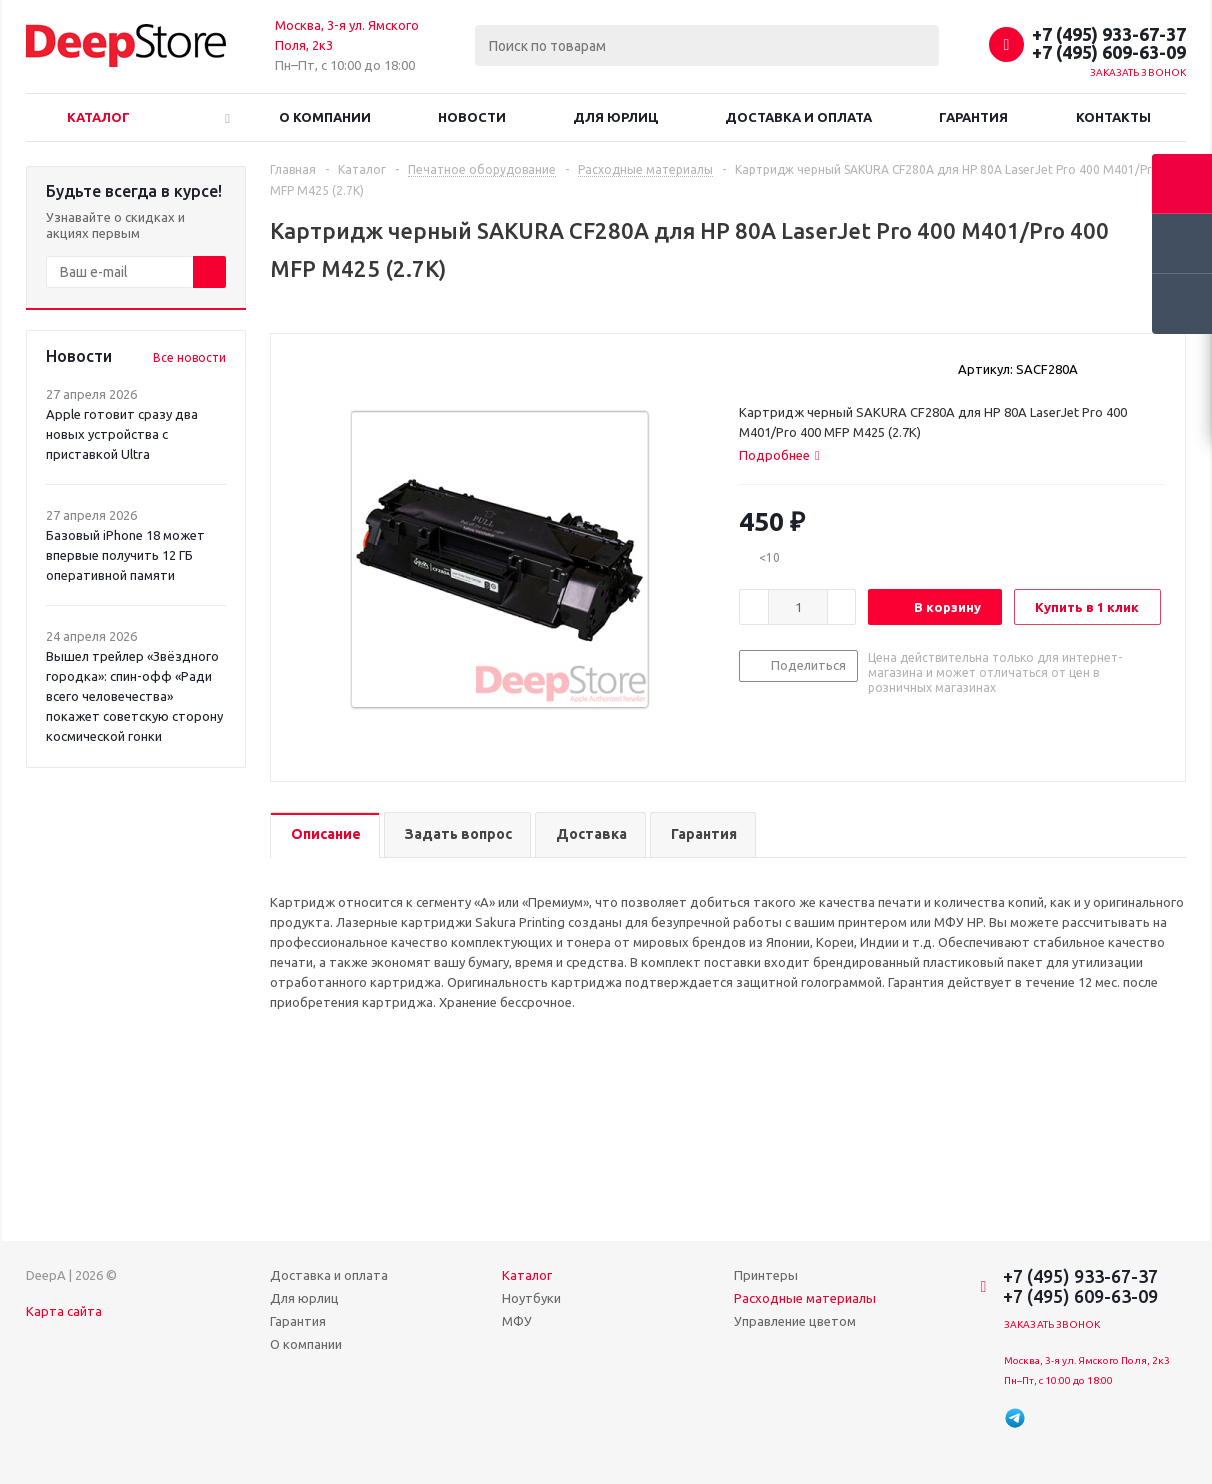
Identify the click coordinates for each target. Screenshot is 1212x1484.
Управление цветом (795, 1321)
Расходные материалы (805, 1298)
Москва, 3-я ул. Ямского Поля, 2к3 (1087, 1360)
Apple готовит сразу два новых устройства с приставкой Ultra (122, 434)
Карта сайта (64, 1311)
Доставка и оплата (798, 117)
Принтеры (766, 1275)
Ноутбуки (531, 1298)
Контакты (1113, 117)
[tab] (779, 455)
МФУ (517, 1321)
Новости (472, 117)
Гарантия (973, 117)
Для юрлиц (615, 117)
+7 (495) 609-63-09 (1109, 52)
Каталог (98, 117)
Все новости (189, 357)
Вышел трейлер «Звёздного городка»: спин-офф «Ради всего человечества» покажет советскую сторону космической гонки (134, 696)
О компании (325, 117)
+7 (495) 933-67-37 (1109, 34)
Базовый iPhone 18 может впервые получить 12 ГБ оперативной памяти (125, 555)
